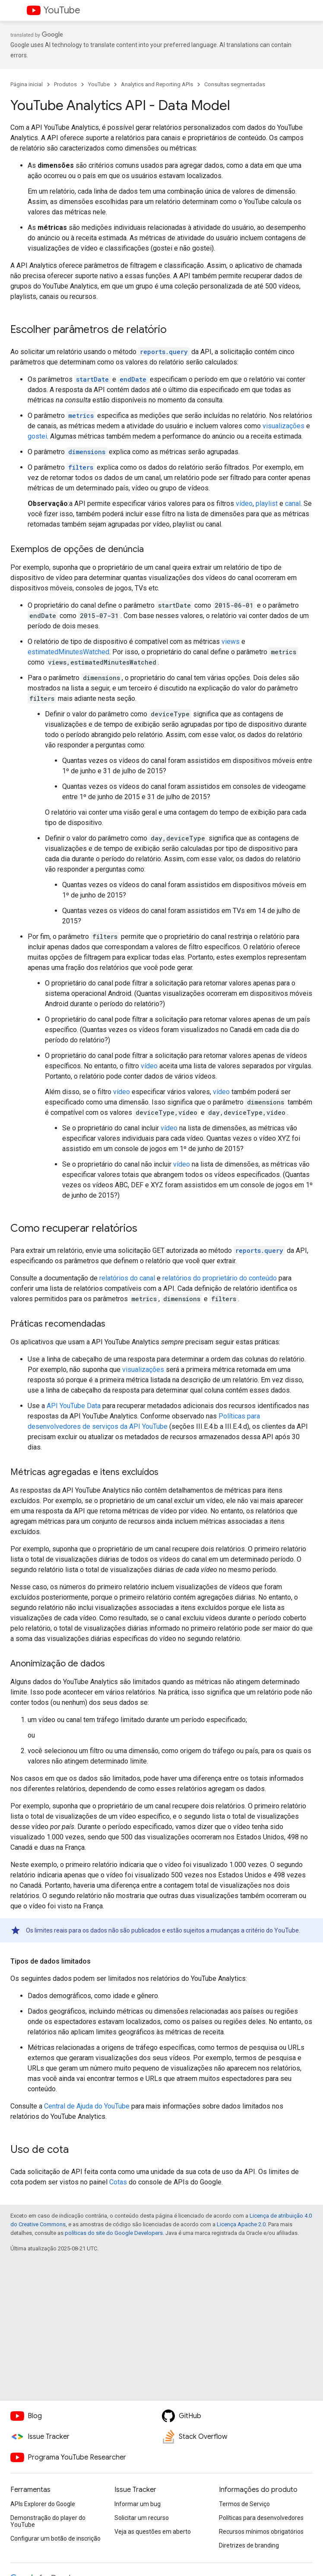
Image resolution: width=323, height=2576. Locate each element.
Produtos (65, 84)
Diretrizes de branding (249, 2545)
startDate (92, 379)
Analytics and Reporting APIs (157, 84)
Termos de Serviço (244, 2504)
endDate (133, 379)
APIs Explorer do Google (42, 2504)
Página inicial (26, 84)
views (231, 641)
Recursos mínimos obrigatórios (261, 2531)
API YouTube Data (74, 1406)
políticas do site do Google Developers (114, 2233)
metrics (81, 415)
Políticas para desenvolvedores (261, 2517)
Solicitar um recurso (141, 2517)
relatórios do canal (127, 1278)
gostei (37, 436)
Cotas (118, 2182)
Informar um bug (137, 2504)
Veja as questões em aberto (152, 2531)
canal (293, 503)
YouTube (61, 10)
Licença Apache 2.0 (241, 2224)
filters (80, 467)
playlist (267, 503)
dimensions (86, 452)
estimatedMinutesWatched (68, 652)
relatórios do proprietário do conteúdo (219, 1278)
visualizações (283, 426)
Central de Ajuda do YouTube (87, 2106)
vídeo (244, 503)
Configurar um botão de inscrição (55, 2538)
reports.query (164, 352)
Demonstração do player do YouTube (48, 2521)
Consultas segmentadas (234, 84)
